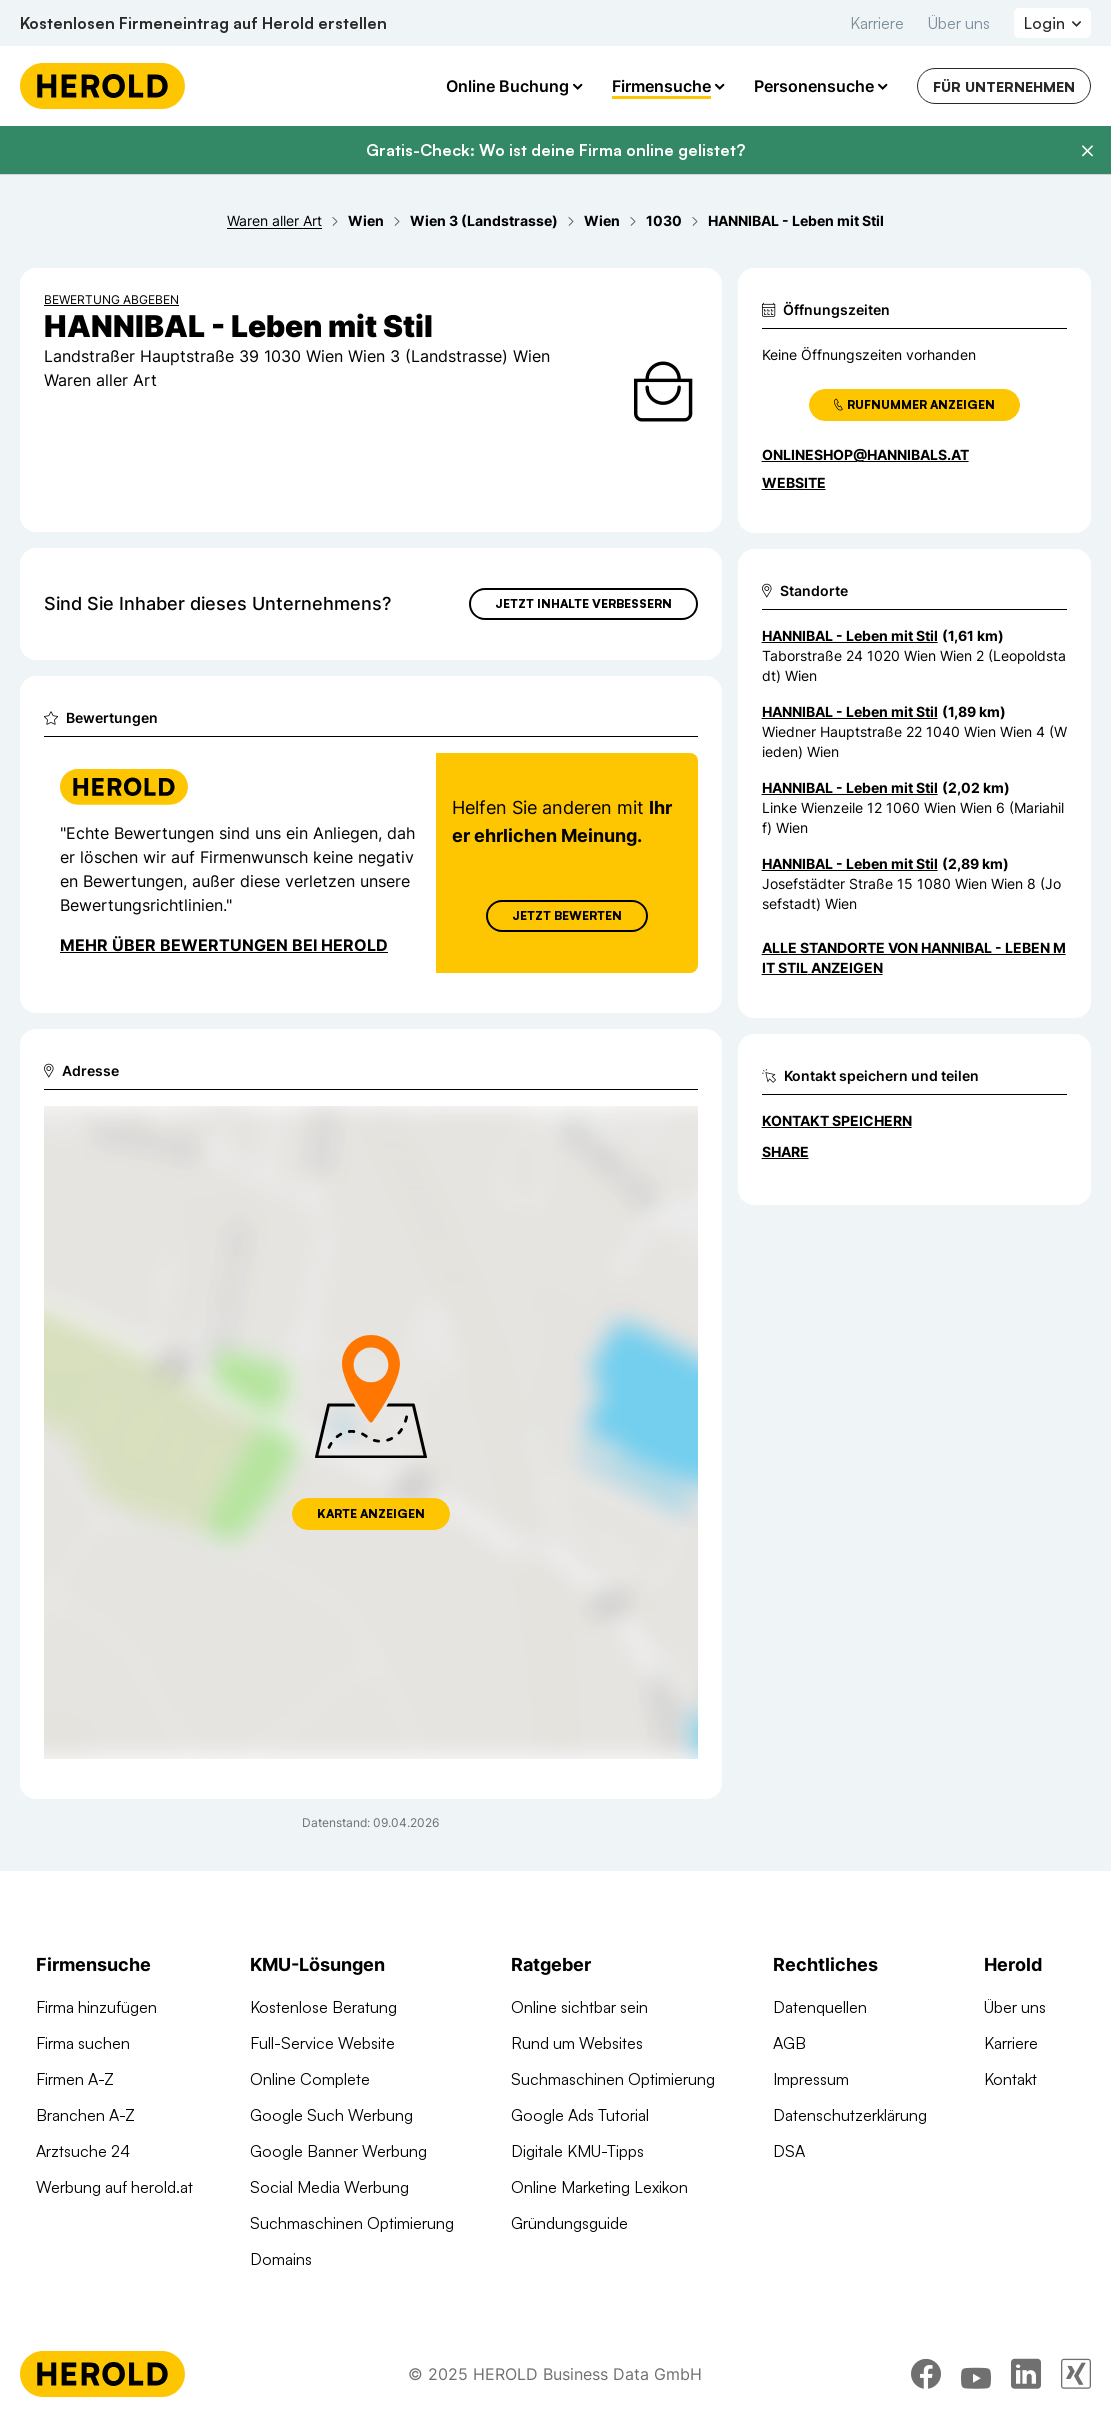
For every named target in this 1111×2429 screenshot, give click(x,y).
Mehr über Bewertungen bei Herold (224, 945)
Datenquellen (820, 2007)
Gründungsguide (569, 2223)
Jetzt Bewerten (567, 915)
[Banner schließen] (1087, 151)
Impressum (811, 2079)
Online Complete (310, 2079)
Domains (281, 2259)
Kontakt (1010, 2079)
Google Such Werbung (331, 2115)
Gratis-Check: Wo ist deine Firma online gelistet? (555, 150)
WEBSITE (794, 482)
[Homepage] (102, 86)
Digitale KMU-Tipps (577, 2151)
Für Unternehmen (1004, 86)
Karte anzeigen (371, 1513)
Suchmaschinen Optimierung (352, 2223)
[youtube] (976, 2374)
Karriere (877, 23)
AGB (789, 2043)
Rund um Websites (577, 2043)
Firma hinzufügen (96, 2007)
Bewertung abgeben (111, 299)
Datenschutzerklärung (850, 2115)
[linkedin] (1026, 2374)
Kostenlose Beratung (323, 2007)
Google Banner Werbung (338, 2151)
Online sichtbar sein (579, 2007)
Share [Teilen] (785, 1151)
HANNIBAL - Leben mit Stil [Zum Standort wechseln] (850, 635)
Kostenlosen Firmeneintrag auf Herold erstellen (203, 23)
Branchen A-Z (85, 2115)
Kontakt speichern (837, 1120)
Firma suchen (83, 2043)
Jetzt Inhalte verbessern (583, 603)
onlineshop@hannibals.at (865, 454)
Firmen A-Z (75, 2079)
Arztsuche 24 (83, 2151)
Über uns (959, 23)
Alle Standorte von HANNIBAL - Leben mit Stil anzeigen (914, 957)
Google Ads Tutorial (580, 2115)
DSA (789, 2151)
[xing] (1076, 2374)
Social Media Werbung (329, 2187)
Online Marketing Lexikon (599, 2187)
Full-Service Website (322, 2043)
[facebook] (926, 2374)
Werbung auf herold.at (114, 2187)
